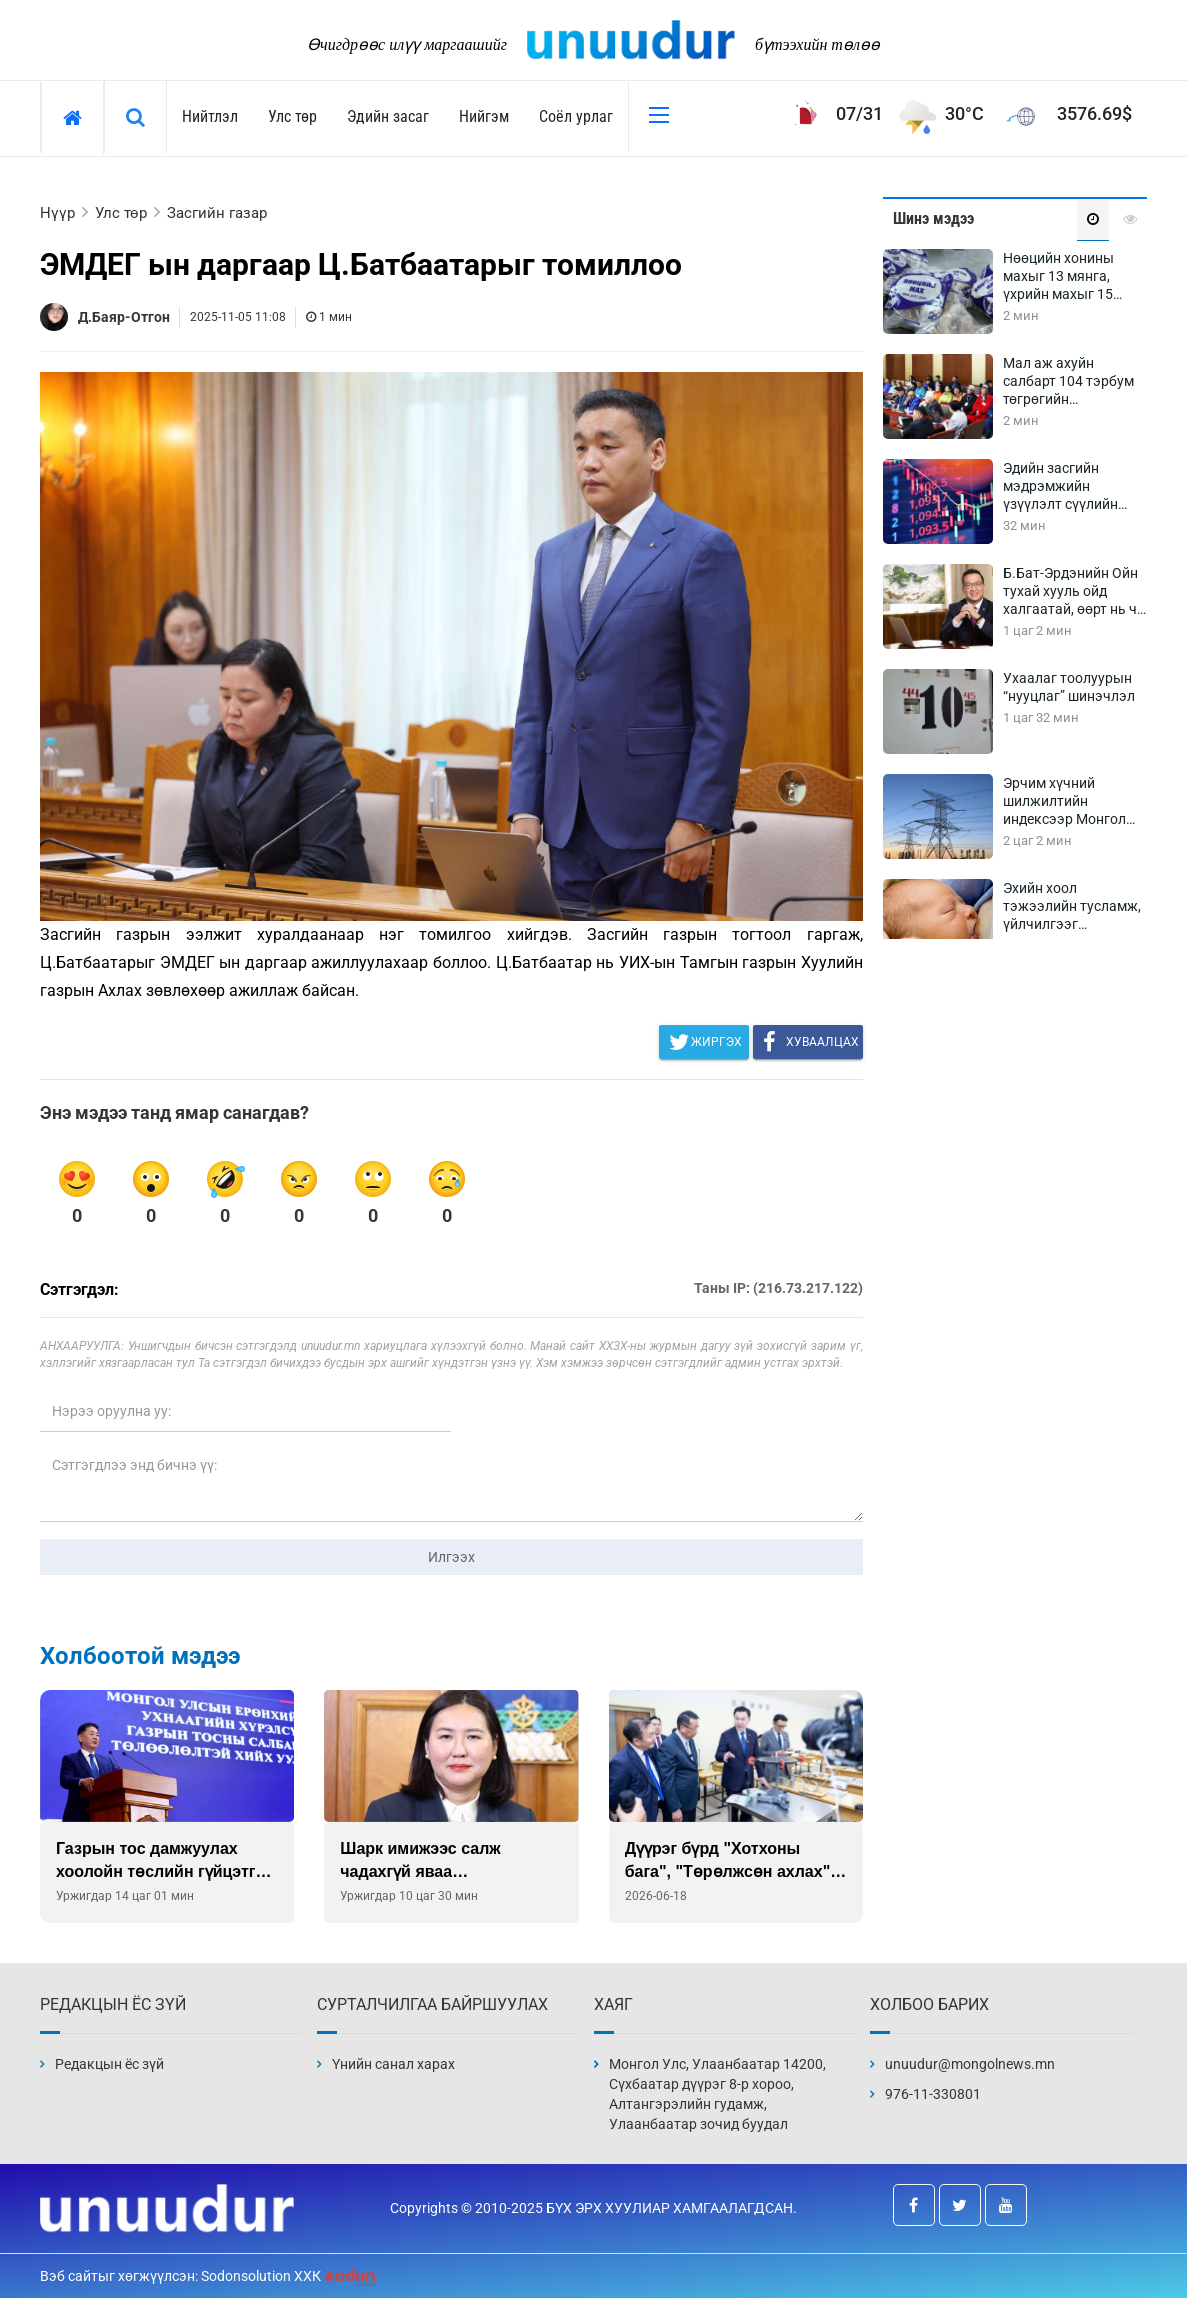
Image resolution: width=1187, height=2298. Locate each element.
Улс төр (292, 116)
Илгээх (451, 1557)
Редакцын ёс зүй (109, 2064)
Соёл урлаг (576, 116)
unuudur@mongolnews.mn (970, 2064)
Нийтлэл (210, 116)
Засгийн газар (217, 213)
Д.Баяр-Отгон (124, 317)
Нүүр (57, 213)
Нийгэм (484, 116)
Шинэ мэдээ (933, 218)
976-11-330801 (933, 2094)
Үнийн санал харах (393, 2064)
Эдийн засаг (388, 116)
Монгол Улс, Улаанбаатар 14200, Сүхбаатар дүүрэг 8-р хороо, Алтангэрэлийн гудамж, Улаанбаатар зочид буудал (717, 2094)
